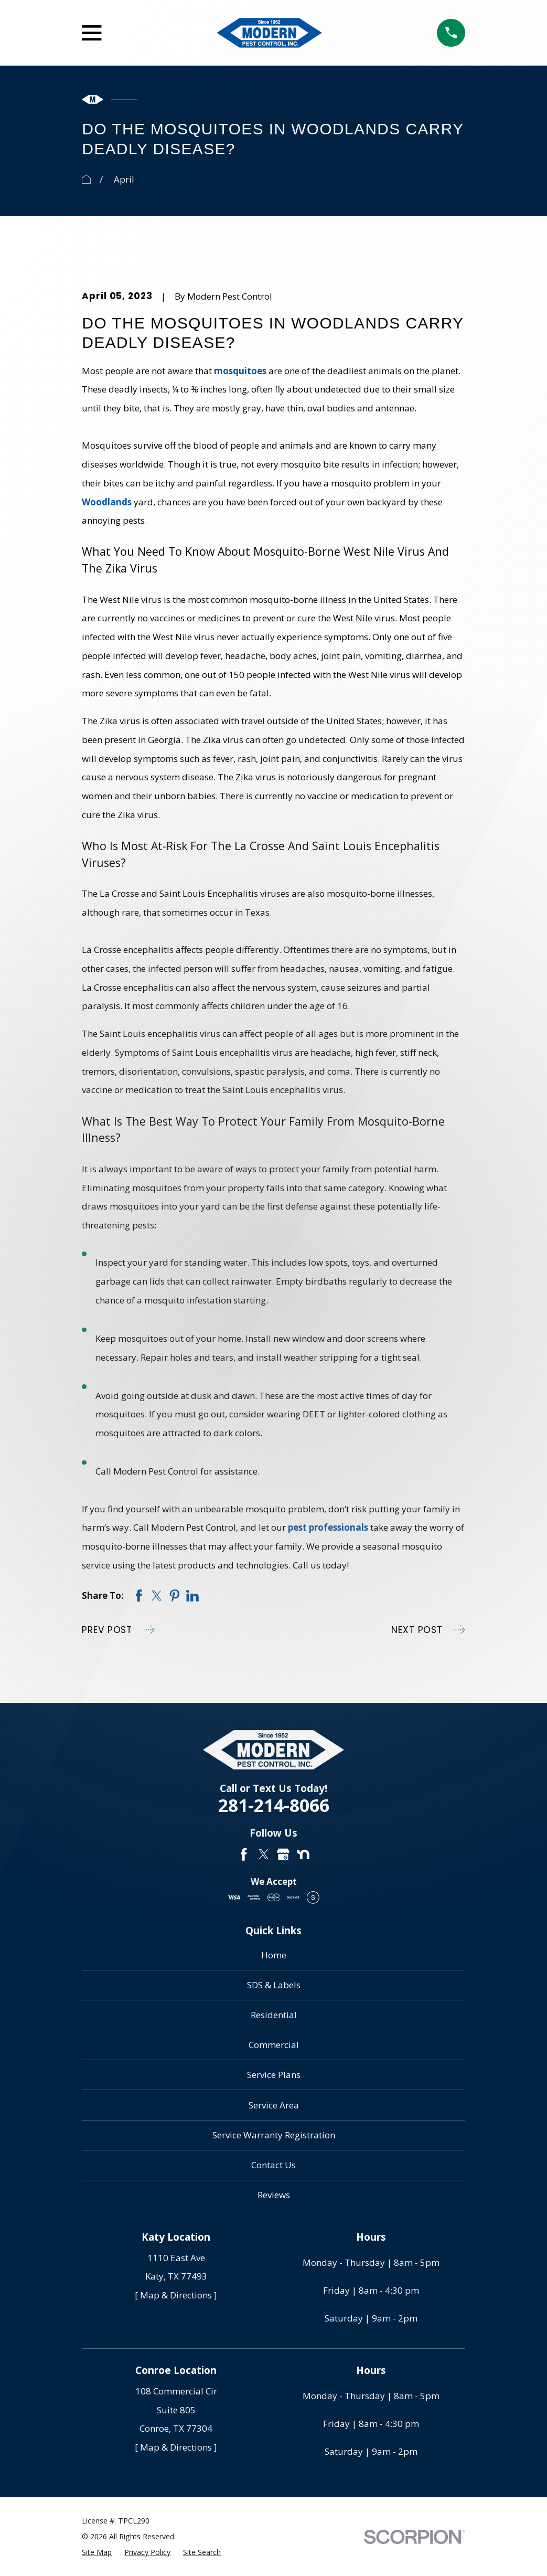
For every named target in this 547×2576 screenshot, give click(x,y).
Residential (274, 2015)
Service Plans (274, 2075)
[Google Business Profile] (283, 1854)
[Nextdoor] (303, 1854)
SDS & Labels (274, 1985)
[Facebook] (244, 1854)
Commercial (274, 2045)
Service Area (274, 2105)
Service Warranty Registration (273, 2135)
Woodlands (107, 502)
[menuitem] (97, 2552)
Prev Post (118, 1630)
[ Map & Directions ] (176, 2295)
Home (273, 1955)
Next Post (428, 1630)
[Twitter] (264, 1854)
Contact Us (273, 2165)
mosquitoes (240, 371)
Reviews (274, 2195)
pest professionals (328, 1527)
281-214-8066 (273, 1805)
